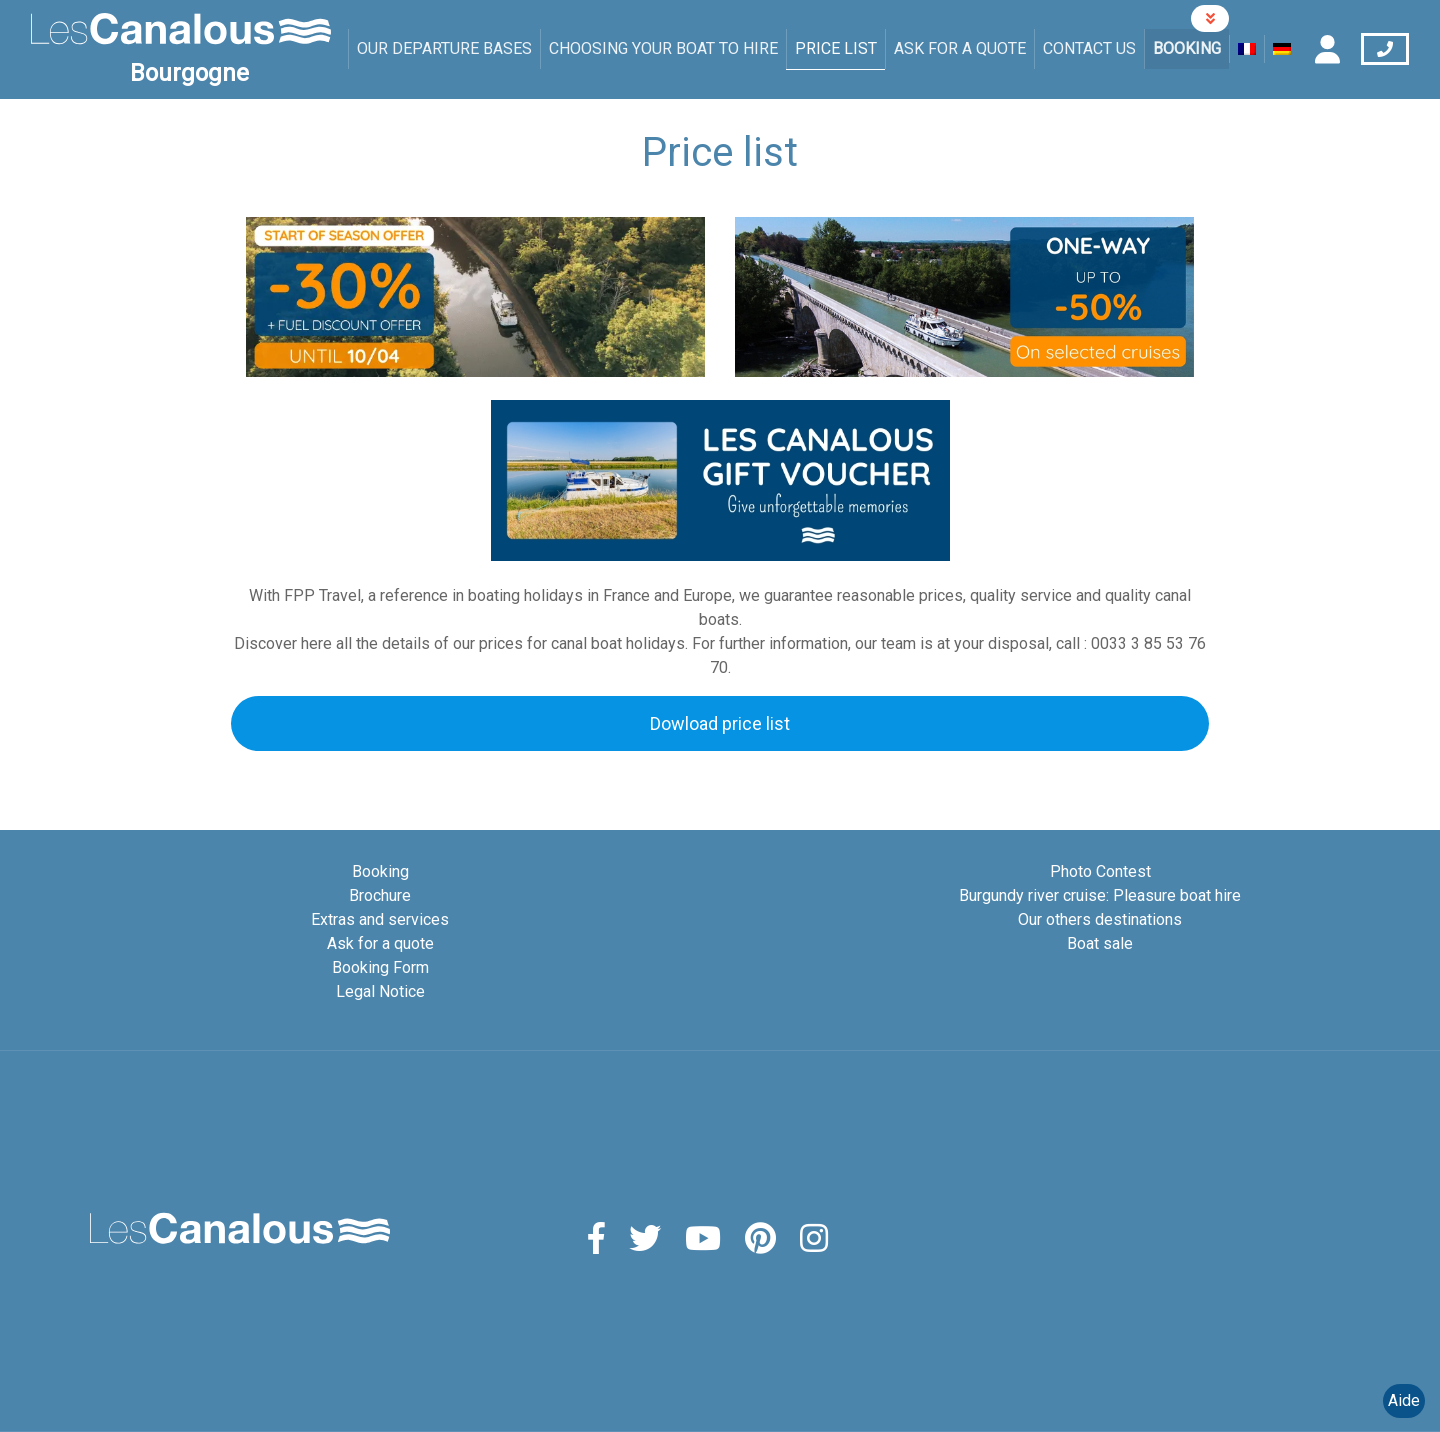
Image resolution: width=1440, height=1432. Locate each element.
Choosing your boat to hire (663, 48)
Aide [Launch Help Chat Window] (1404, 1400)
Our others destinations (1100, 919)
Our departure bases (444, 48)
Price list (836, 48)
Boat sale (1100, 943)
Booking (1187, 48)
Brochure (380, 895)
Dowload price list (720, 723)
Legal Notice (380, 991)
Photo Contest (1100, 871)
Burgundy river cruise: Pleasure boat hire (1100, 895)
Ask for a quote (960, 48)
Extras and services (380, 919)
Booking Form (380, 967)
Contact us (1089, 48)
